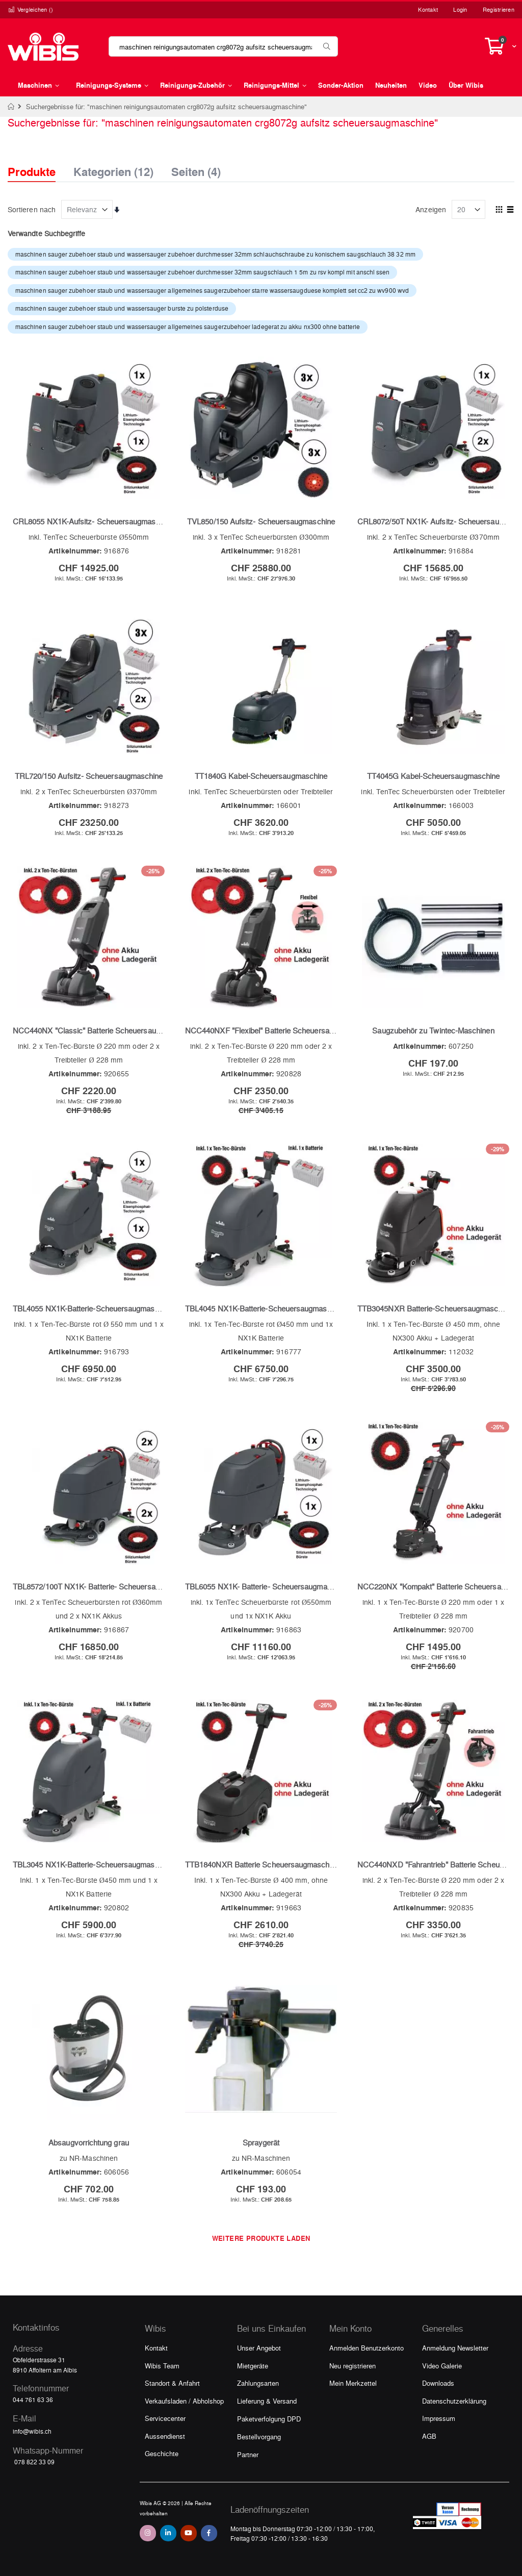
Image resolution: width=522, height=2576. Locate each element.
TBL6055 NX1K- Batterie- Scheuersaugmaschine (267, 1586)
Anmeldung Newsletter (455, 2348)
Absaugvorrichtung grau (88, 2142)
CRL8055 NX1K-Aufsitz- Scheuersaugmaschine (93, 521)
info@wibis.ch (32, 2431)
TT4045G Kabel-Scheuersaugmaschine (433, 775)
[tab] (39, 162)
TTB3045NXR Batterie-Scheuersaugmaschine (434, 1308)
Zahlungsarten (258, 2383)
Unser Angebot (259, 2348)
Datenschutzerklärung (454, 2401)
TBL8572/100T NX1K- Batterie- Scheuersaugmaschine (104, 1586)
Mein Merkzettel (353, 2383)
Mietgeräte (252, 2365)
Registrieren (498, 9)
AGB (429, 2436)
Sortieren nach (32, 209)
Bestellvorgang (259, 2436)
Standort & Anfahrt (172, 2383)
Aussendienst (165, 2436)
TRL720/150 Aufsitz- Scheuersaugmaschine (89, 775)
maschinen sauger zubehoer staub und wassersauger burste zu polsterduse (121, 308)
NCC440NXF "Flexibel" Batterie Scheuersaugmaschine (277, 1030)
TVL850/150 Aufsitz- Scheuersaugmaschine (261, 521)
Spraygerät (261, 2142)
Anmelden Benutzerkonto (366, 2348)
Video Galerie (442, 2365)
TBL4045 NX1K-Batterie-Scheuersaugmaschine (265, 1308)
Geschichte (161, 2453)
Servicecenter (165, 2418)
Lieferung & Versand (267, 2401)
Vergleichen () (31, 9)
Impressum (438, 2418)
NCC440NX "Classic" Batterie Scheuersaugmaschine (102, 1030)
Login (460, 9)
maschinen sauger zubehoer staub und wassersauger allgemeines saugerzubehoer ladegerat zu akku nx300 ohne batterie (187, 326)
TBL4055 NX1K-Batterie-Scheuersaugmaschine (93, 1308)
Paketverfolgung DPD (269, 2418)
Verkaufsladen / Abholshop (184, 2401)
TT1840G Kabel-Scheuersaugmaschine (261, 775)
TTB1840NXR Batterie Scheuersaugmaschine (262, 1864)
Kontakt (428, 9)
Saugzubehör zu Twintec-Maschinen (433, 1030)
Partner (247, 2454)
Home (11, 106)
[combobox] (223, 46)
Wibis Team (162, 2365)
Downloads (438, 2383)
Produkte (32, 172)
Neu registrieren (352, 2365)
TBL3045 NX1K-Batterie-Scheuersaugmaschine (93, 1864)
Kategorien (113, 169)
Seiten (196, 169)
